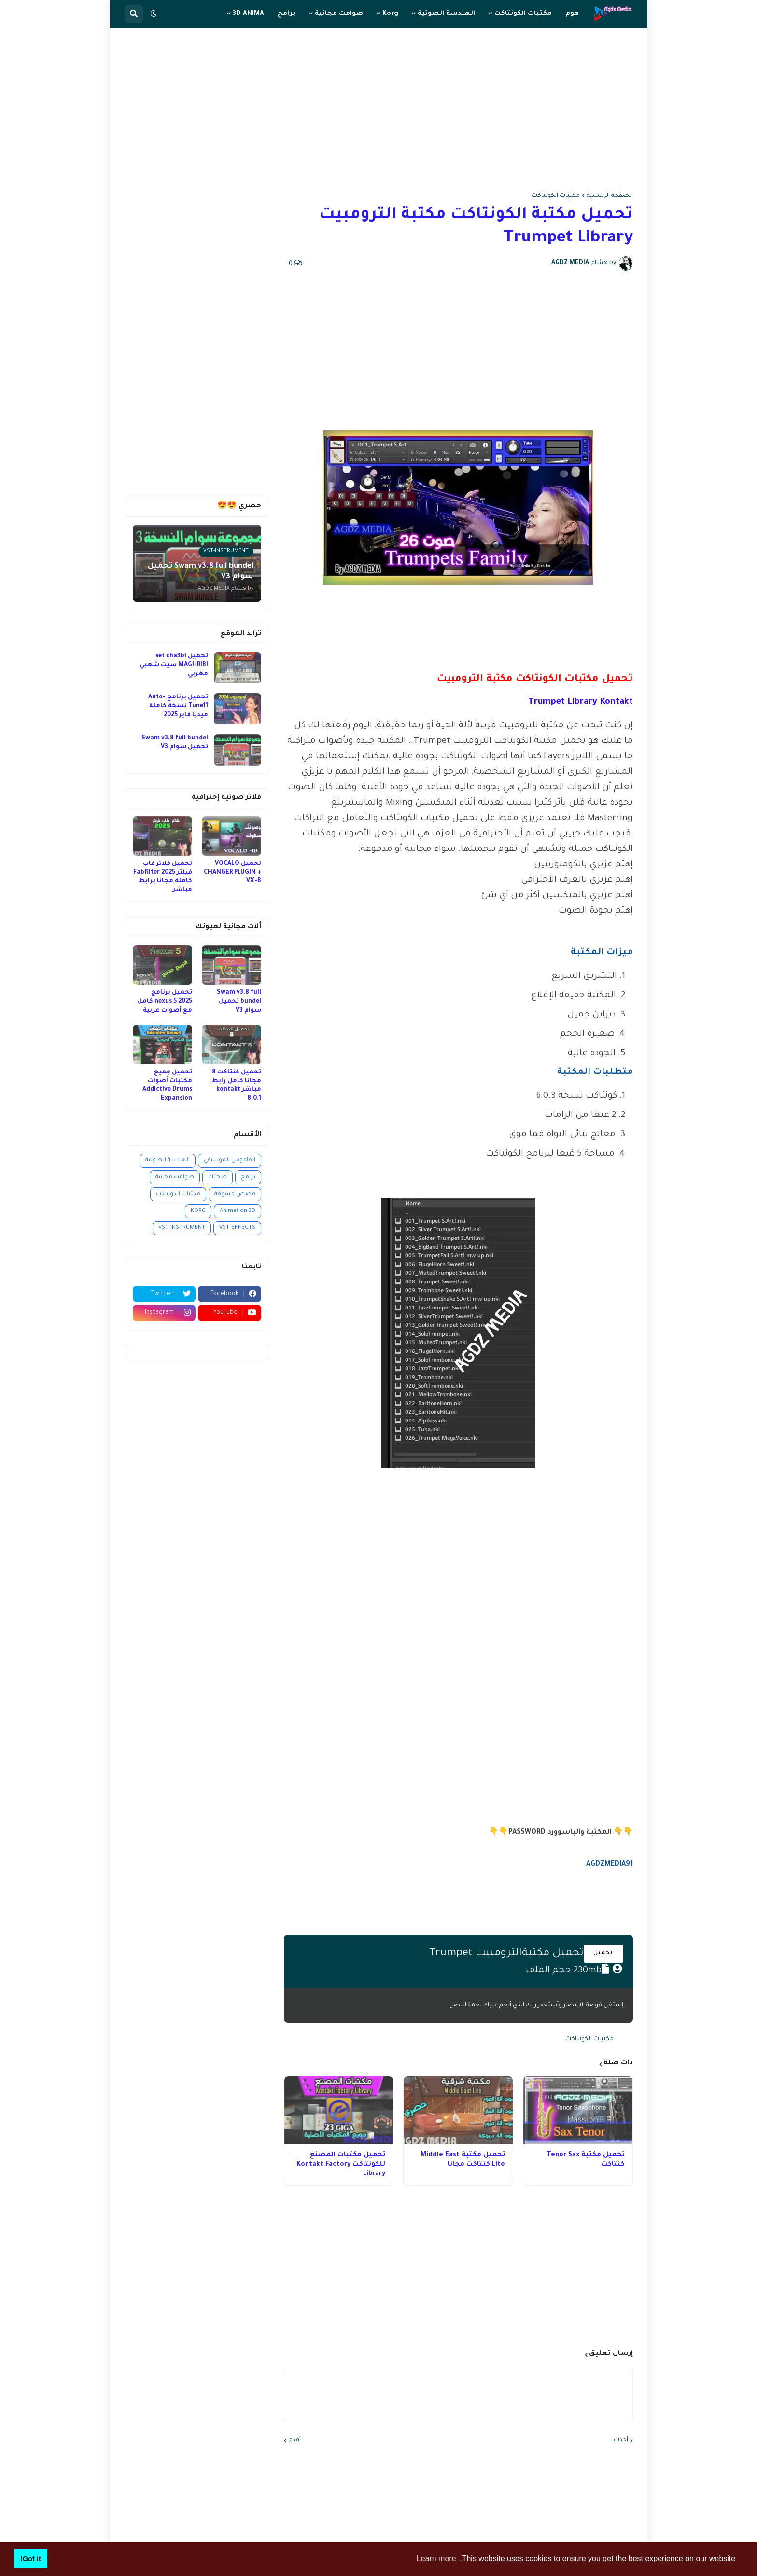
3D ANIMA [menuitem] (248, 13)
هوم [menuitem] (572, 13)
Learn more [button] (436, 2558)
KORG (198, 1211)
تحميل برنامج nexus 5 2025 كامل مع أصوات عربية (164, 1001)
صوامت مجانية (174, 1177)
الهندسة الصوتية (167, 1160)
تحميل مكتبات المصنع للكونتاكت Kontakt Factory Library (340, 2164)
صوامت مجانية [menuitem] (339, 13)
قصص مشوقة (234, 1194)
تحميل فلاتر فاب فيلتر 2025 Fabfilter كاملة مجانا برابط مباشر (162, 877)
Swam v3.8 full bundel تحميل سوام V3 (174, 743)
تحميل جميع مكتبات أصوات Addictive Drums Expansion (167, 1085)
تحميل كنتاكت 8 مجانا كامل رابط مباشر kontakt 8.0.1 (236, 1085)
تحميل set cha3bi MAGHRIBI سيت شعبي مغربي (174, 665)
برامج (248, 1177)
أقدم (295, 2440)
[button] (153, 14)
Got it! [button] (30, 2558)
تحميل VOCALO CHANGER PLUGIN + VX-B (232, 873)
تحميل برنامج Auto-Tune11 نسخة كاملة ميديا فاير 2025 (178, 706)
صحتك (217, 1177)
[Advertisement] (379, 110)
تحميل (603, 1953)
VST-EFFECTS (237, 1228)
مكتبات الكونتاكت (556, 196)
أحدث (621, 2440)
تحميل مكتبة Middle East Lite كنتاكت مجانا (463, 2159)
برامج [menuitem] (286, 13)
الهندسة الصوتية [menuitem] (446, 13)
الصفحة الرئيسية (610, 196)
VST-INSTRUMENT (181, 1228)
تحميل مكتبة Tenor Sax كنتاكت (586, 2159)
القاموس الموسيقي (229, 1160)
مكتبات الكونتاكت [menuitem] (523, 13)
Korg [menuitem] (390, 13)
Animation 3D (237, 1211)
